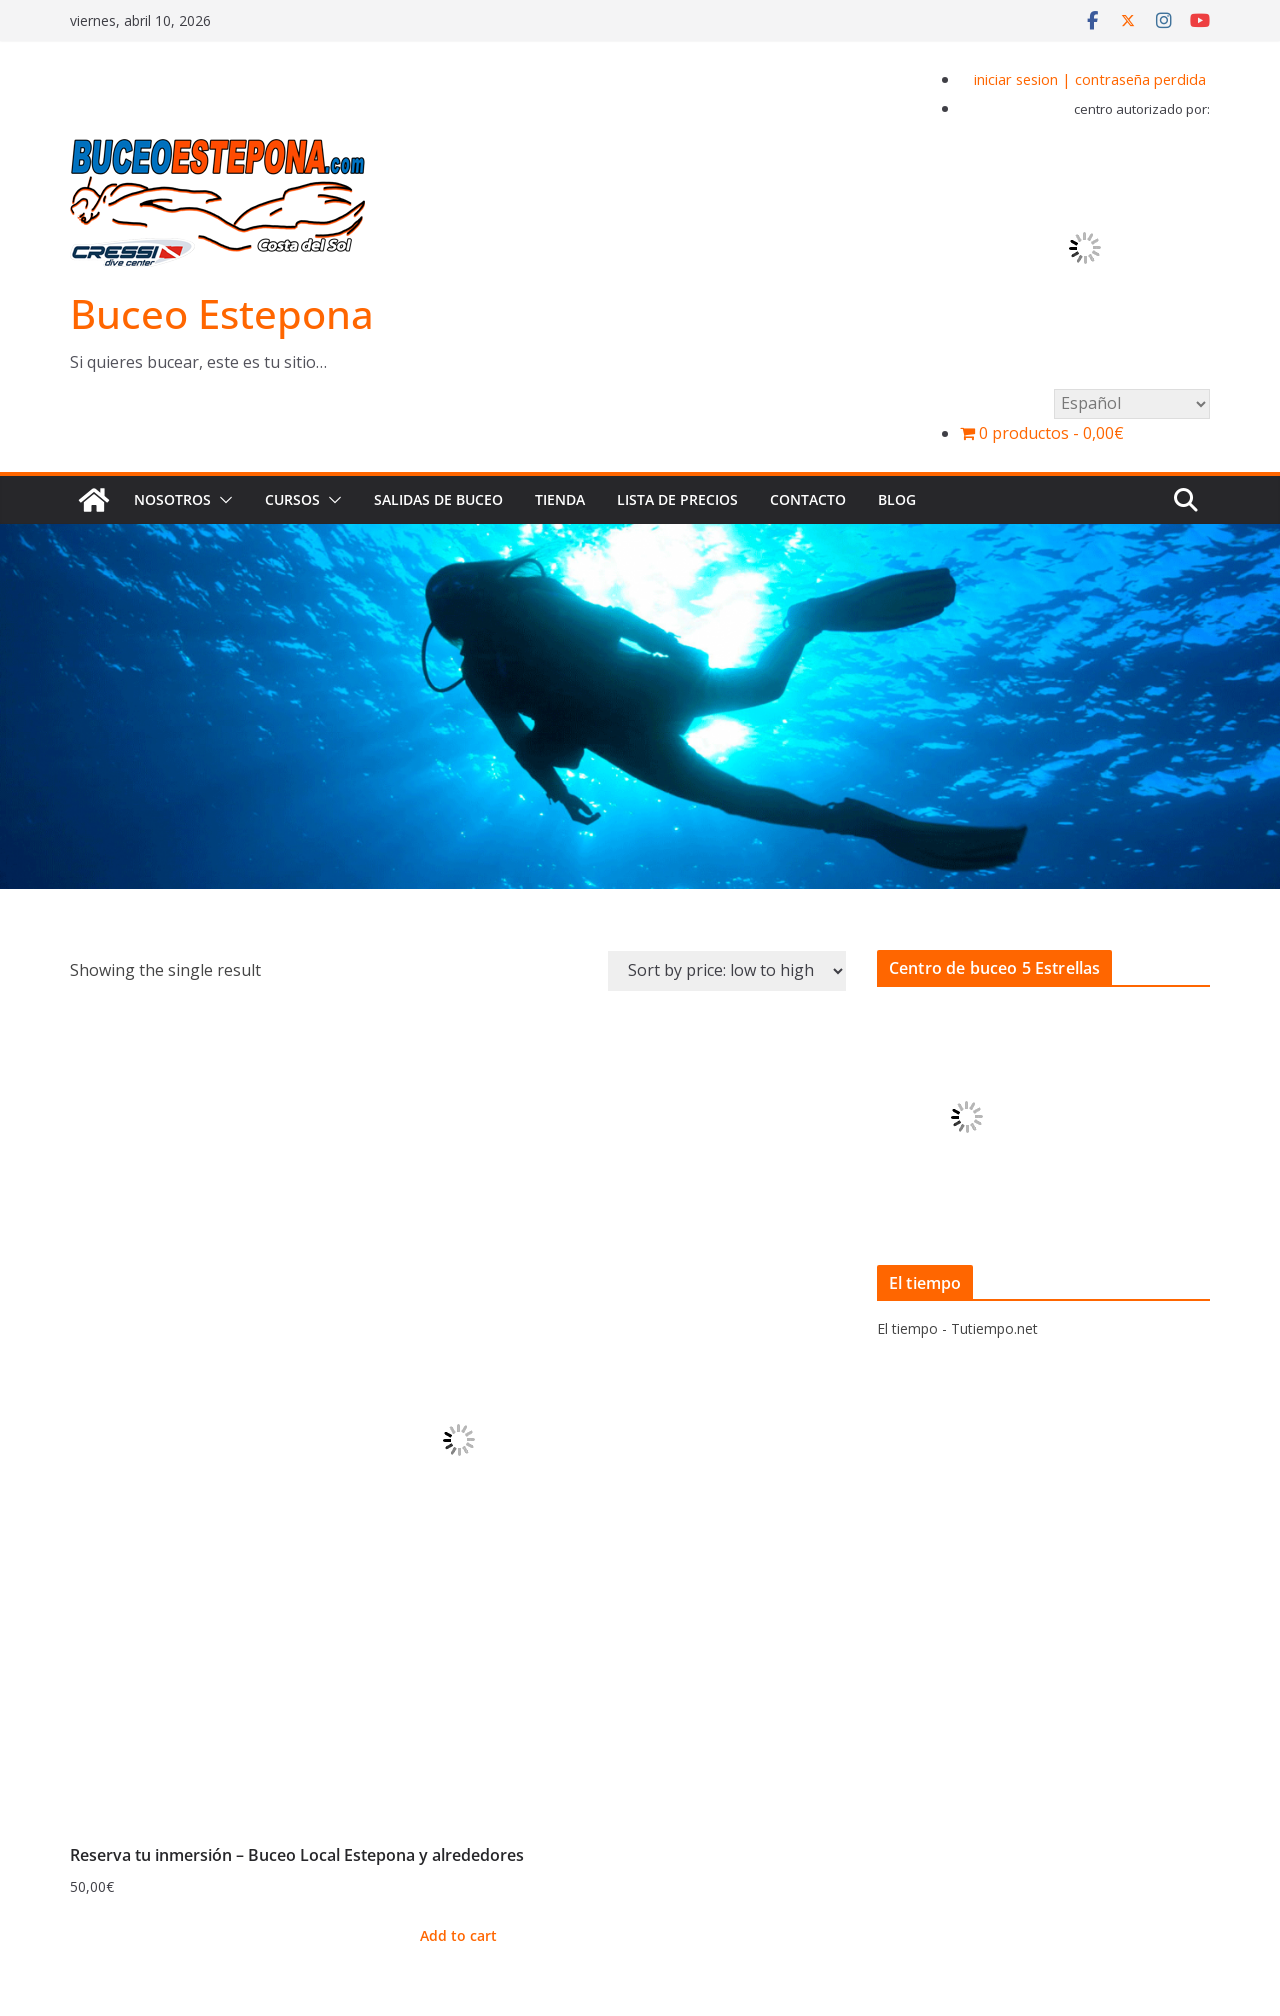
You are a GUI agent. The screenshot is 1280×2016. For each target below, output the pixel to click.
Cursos (292, 499)
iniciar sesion (1016, 79)
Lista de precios (677, 499)
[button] (222, 500)
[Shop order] (727, 971)
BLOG (897, 499)
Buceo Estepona (222, 313)
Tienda (560, 499)
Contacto (808, 499)
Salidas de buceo (438, 499)
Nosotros (172, 499)
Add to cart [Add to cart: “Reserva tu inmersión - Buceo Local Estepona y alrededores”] (458, 1935)
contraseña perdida (1140, 79)
